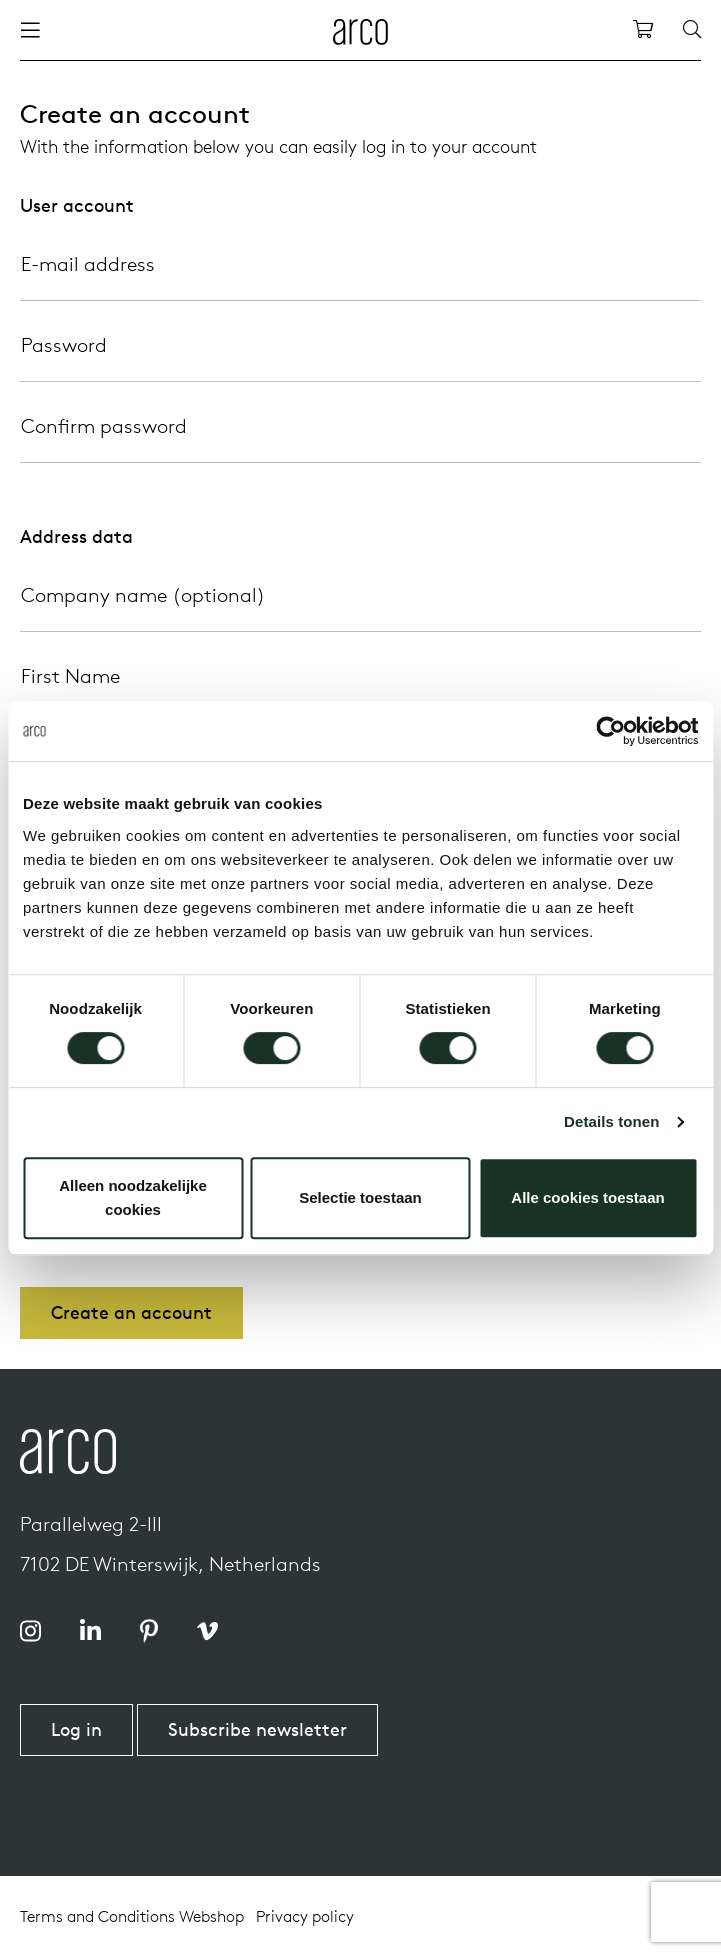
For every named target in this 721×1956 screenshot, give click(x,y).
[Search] (692, 30)
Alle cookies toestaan (587, 1197)
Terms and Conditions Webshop (132, 1916)
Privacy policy (305, 1916)
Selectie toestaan (360, 1197)
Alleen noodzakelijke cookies (133, 1197)
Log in (76, 1729)
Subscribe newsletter (257, 1729)
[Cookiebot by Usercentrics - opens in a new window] (610, 731)
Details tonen (611, 1121)
